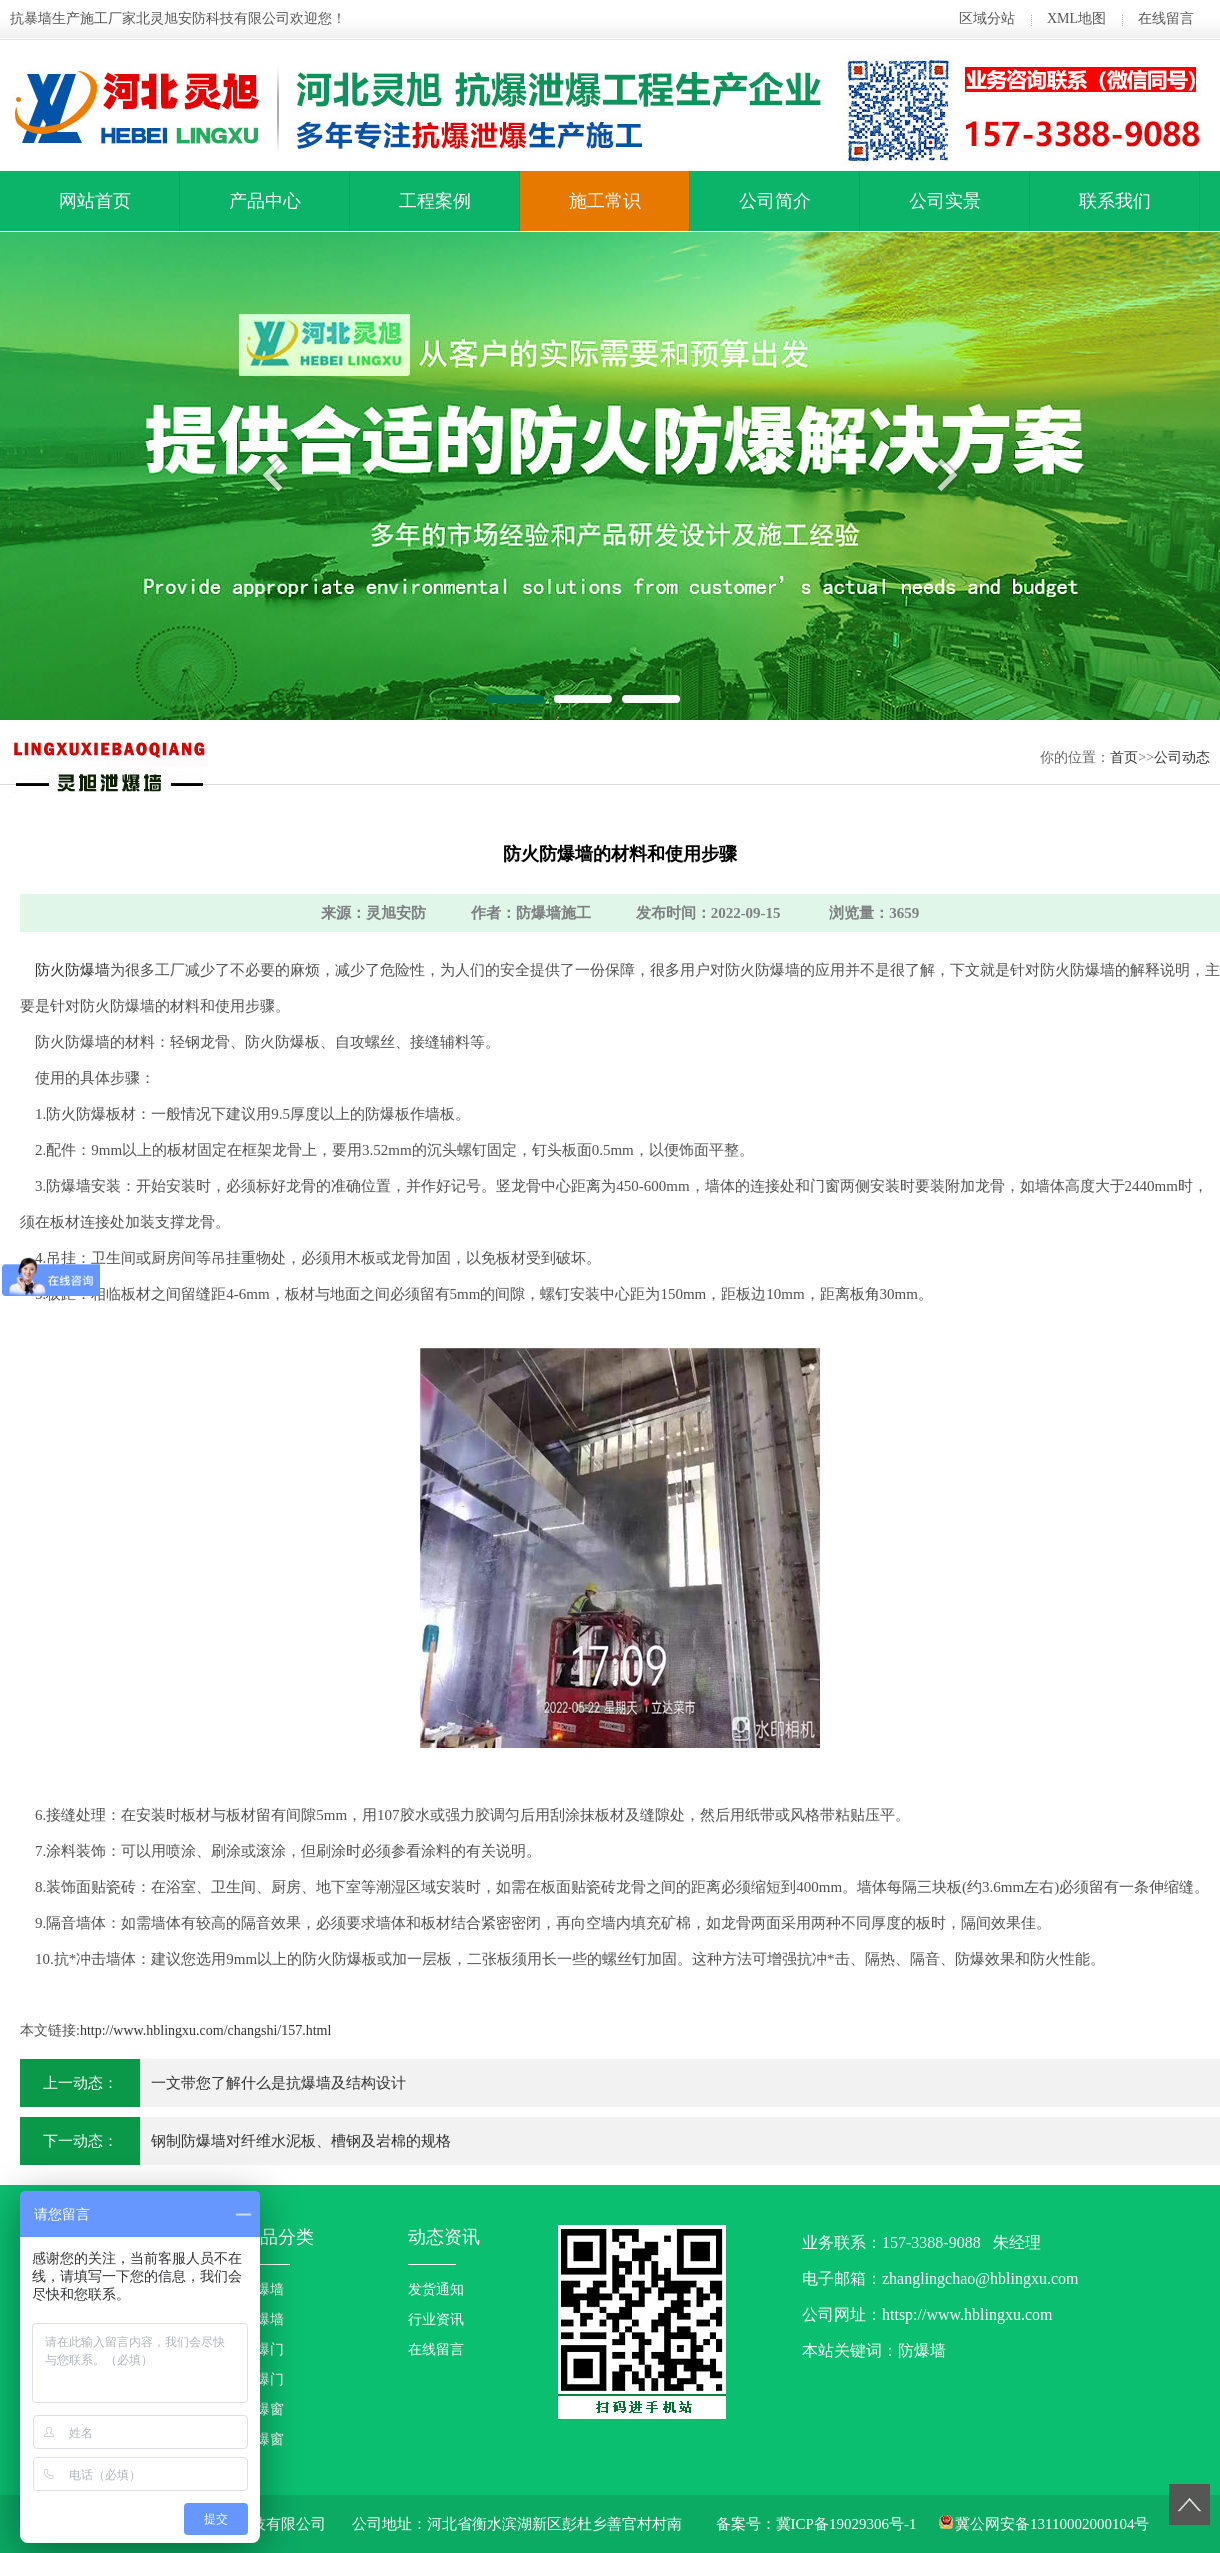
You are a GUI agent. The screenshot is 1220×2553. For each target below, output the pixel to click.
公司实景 (945, 201)
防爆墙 (263, 2289)
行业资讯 (436, 2319)
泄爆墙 (263, 2319)
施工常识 (605, 201)
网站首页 (95, 201)
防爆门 (263, 2349)
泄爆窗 (263, 2439)
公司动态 (1182, 757)
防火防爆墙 (72, 970)
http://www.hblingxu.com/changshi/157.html (205, 2030)
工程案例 (435, 201)
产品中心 (265, 201)
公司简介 (775, 201)
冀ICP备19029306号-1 (846, 2524)
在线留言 (1166, 18)
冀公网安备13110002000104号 (1052, 2524)
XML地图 (1076, 18)
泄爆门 (263, 2379)
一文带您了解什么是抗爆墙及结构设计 (278, 2083)
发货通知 (436, 2289)
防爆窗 (263, 2409)
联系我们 (1115, 201)
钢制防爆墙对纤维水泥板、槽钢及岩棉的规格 (301, 2141)
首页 (1124, 757)
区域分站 (987, 18)
